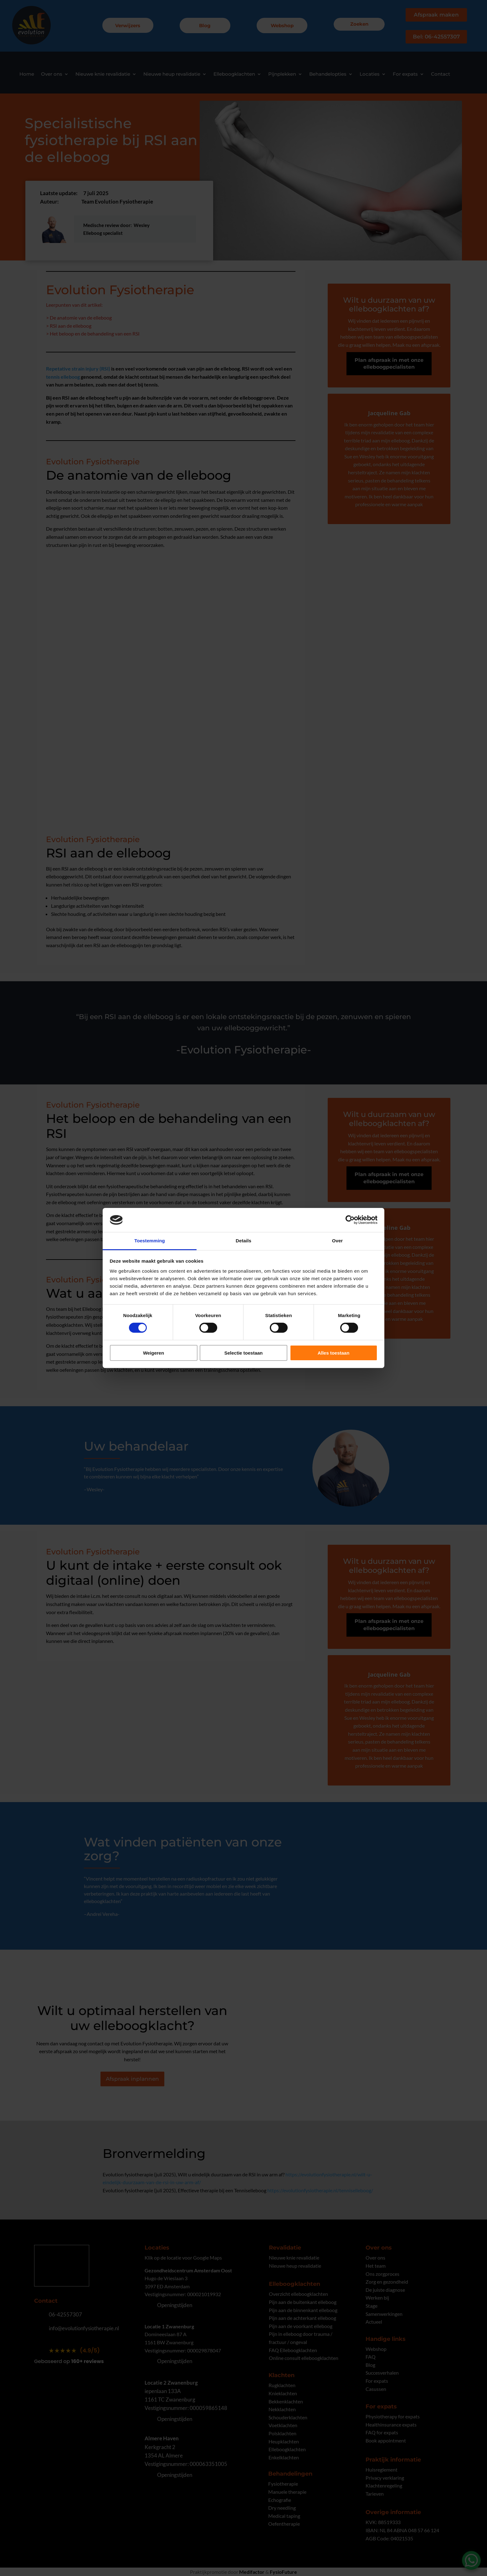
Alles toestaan (334, 1353)
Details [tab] (243, 1240)
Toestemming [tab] (149, 1240)
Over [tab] (337, 1240)
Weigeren (153, 1353)
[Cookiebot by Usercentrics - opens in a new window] (350, 1220)
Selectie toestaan (243, 1353)
